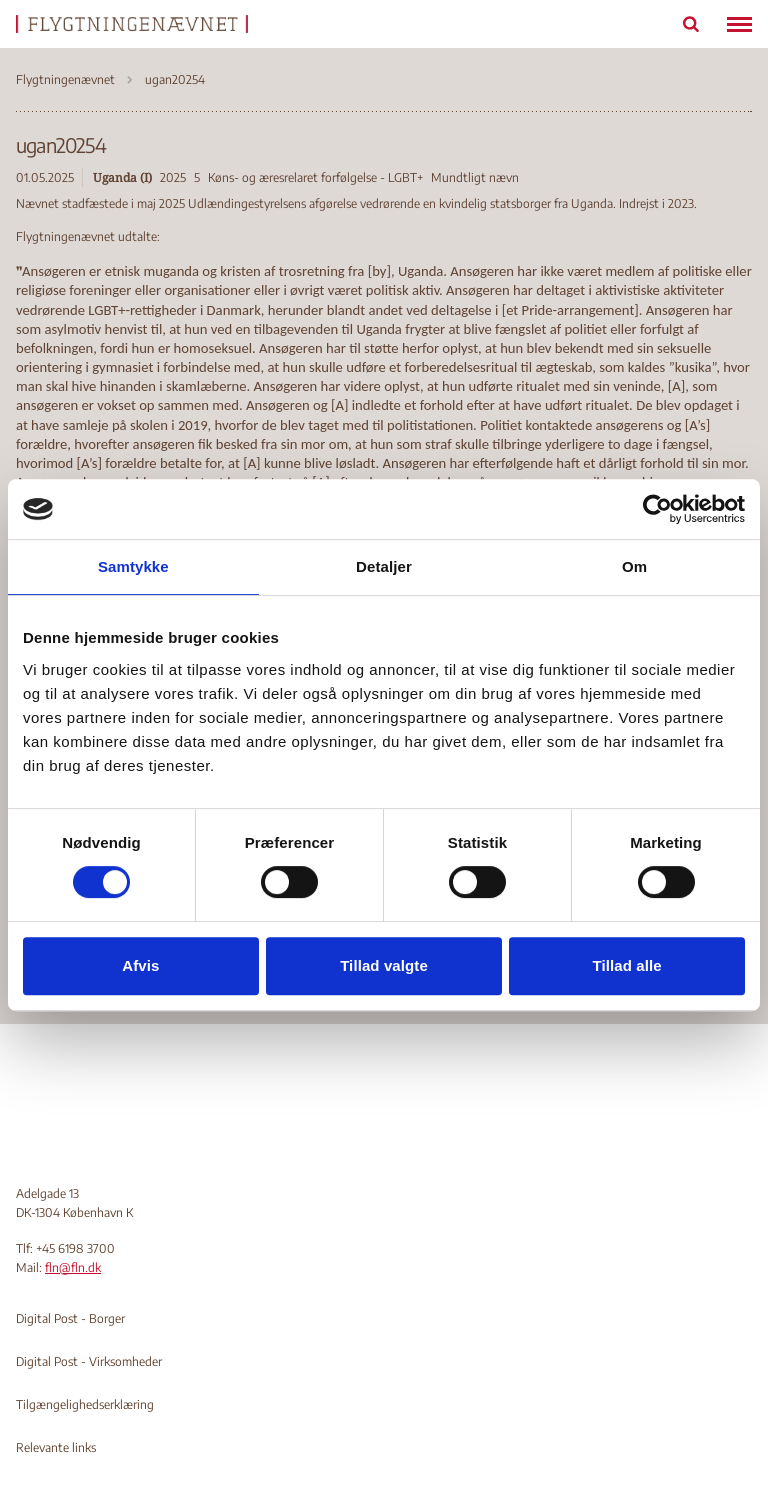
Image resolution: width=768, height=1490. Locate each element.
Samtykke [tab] (133, 566)
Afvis (140, 965)
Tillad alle (627, 965)
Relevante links (56, 1447)
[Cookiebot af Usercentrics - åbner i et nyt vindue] (657, 509)
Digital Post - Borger (70, 1318)
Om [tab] (634, 566)
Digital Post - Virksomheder (89, 1361)
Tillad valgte (384, 965)
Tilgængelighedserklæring (85, 1404)
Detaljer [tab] (384, 566)
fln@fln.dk (73, 1267)
